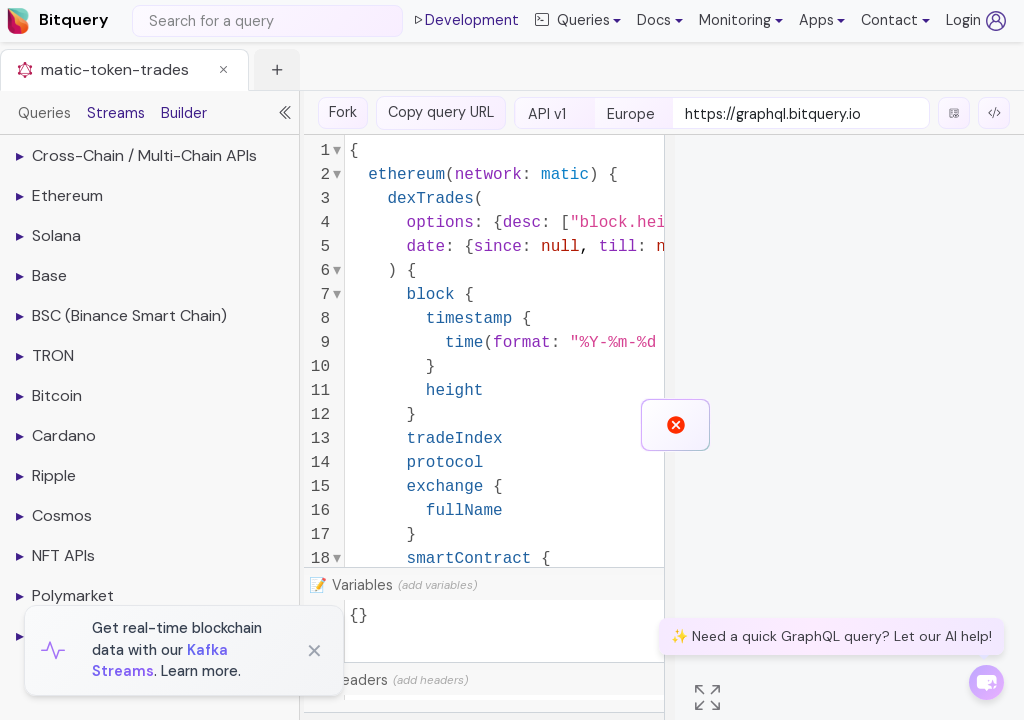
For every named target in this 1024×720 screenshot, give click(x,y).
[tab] (124, 69)
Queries (44, 113)
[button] (660, 21)
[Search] (267, 21)
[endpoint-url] (801, 115)
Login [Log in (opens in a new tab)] (976, 21)
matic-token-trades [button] (115, 69)
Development (465, 21)
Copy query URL (441, 112)
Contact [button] (889, 20)
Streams (116, 113)
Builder (184, 113)
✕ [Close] (314, 651)
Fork (343, 112)
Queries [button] (572, 21)
